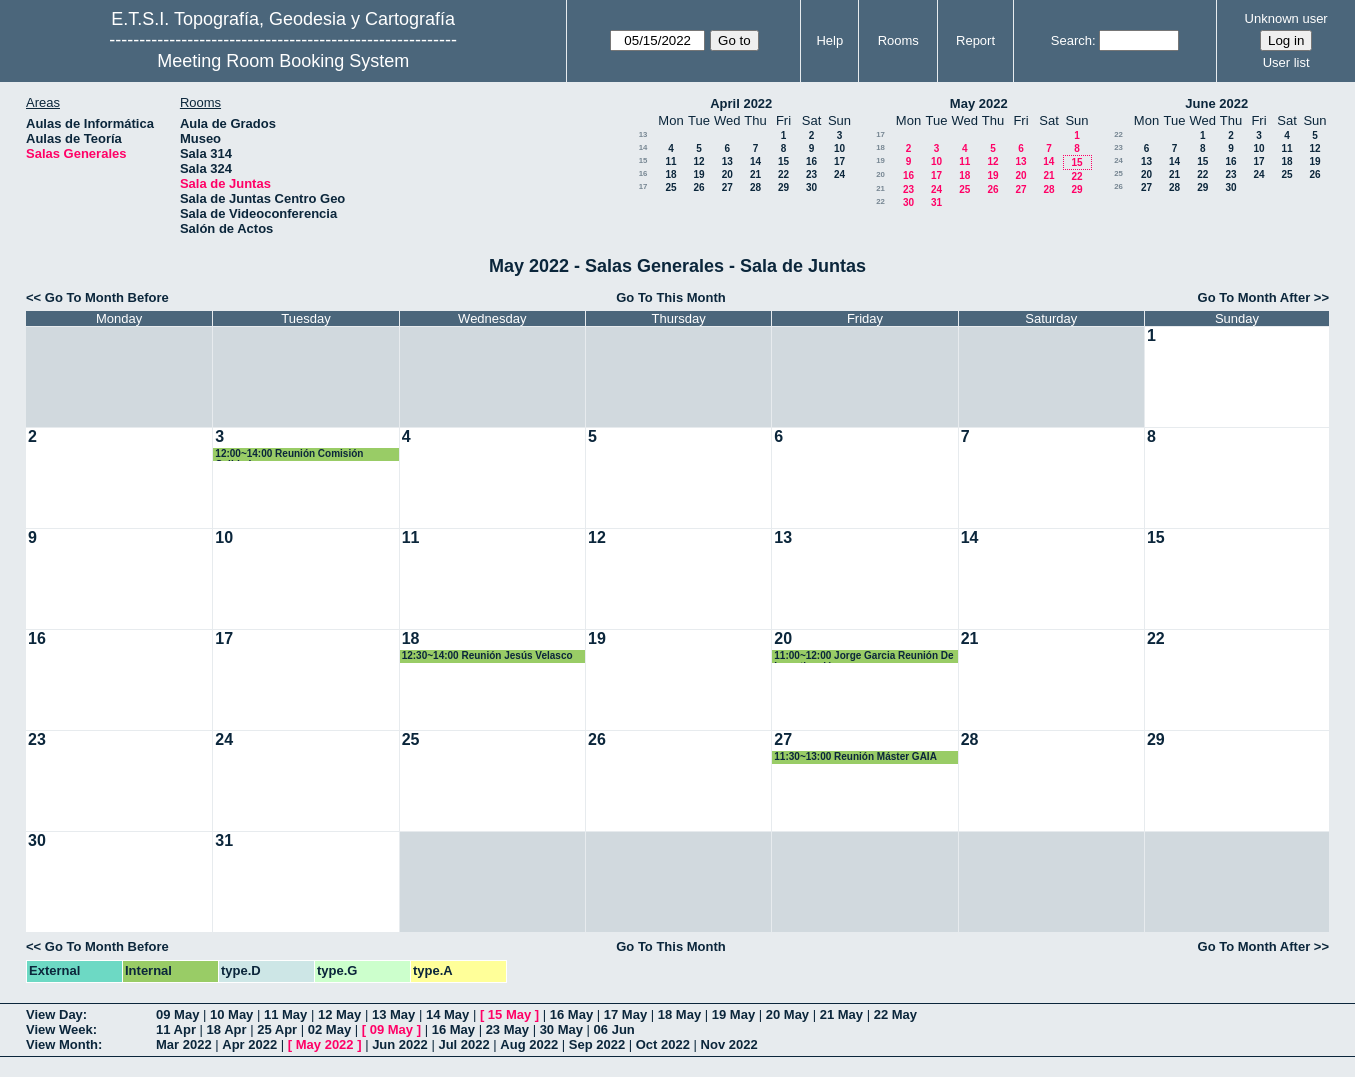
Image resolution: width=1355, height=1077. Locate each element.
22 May (895, 1014)
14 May (447, 1014)
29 (783, 187)
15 (643, 160)
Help (829, 40)
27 (727, 187)
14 (643, 147)
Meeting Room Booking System (283, 61)
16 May (571, 1014)
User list (1286, 62)
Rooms (898, 40)
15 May (509, 1014)
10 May (231, 1014)
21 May (841, 1014)
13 (643, 134)
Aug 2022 (529, 1044)
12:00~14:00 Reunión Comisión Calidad (289, 454)
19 (698, 174)
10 (839, 148)
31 (936, 202)
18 (670, 174)
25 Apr (277, 1029)
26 (698, 187)
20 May (787, 1014)
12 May (339, 1014)
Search (1071, 40)
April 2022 (741, 103)
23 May (507, 1029)
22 (783, 174)
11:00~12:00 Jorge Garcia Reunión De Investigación (863, 656)
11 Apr (176, 1029)
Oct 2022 (663, 1044)
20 (727, 174)
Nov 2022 (729, 1044)
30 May (561, 1029)
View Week (59, 1029)
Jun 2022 (400, 1044)
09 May (177, 1014)
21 (755, 174)
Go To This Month (671, 297)
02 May (329, 1029)
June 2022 (1216, 103)
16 (811, 161)
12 (698, 161)
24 (839, 174)
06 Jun (614, 1029)
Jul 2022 (463, 1044)
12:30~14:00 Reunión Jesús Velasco (487, 655)
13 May (393, 1014)
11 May (285, 1014)
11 (670, 161)
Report (975, 40)
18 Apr (227, 1029)
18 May (679, 1014)
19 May (733, 1014)
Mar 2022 (184, 1044)
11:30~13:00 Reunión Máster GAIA (855, 756)
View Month (62, 1044)
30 (811, 187)
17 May (625, 1014)
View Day (54, 1014)
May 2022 (979, 103)
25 (670, 187)
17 (839, 161)
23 (811, 174)
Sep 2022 (597, 1044)
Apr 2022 (249, 1044)
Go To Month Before (107, 297)
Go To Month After (1254, 297)
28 (755, 187)
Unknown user (1286, 18)
